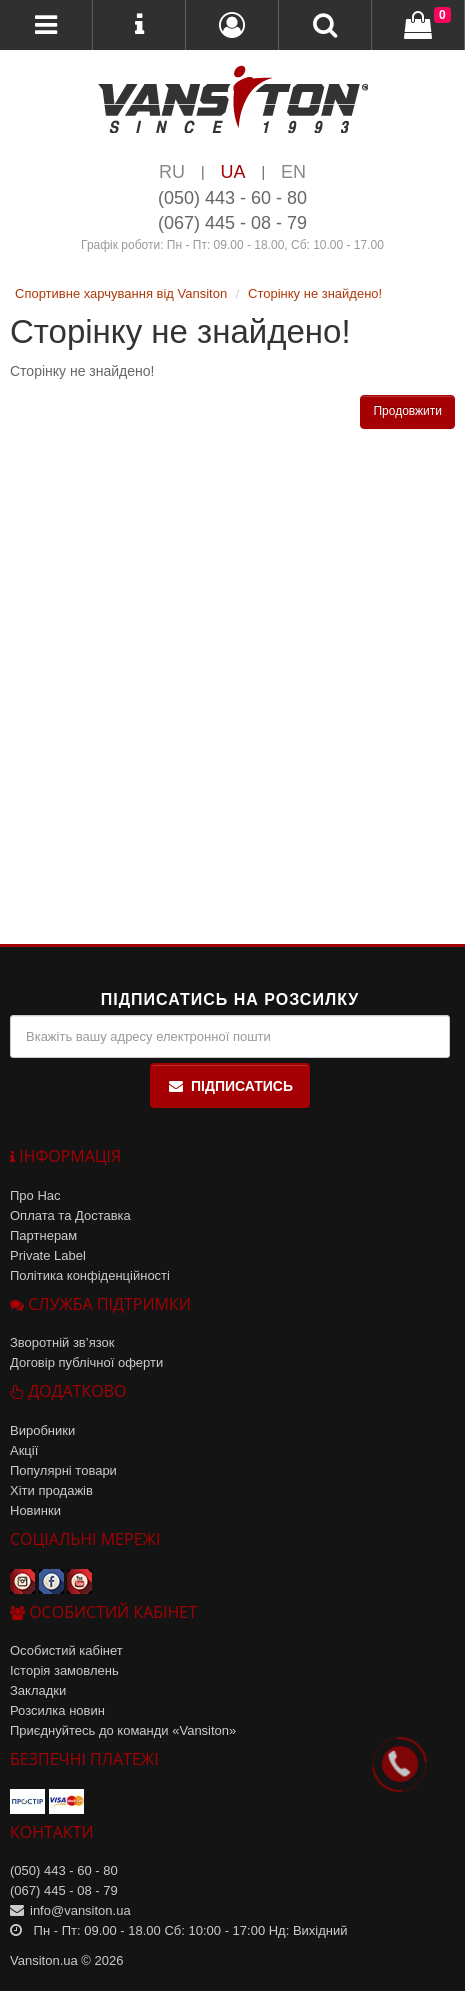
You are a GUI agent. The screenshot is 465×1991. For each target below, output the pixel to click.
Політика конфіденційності (90, 1275)
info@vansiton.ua (80, 1910)
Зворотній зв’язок (62, 1342)
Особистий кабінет (66, 1650)
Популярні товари (63, 1470)
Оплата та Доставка (70, 1215)
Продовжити (407, 411)
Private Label (48, 1255)
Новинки (35, 1510)
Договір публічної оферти (86, 1362)
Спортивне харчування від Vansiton (121, 293)
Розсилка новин (57, 1710)
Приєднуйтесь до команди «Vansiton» (123, 1730)
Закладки (38, 1690)
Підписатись (230, 1086)
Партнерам (43, 1235)
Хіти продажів (51, 1490)
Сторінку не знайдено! (315, 293)
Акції (24, 1450)
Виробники (42, 1430)
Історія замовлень (64, 1670)
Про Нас (35, 1195)
